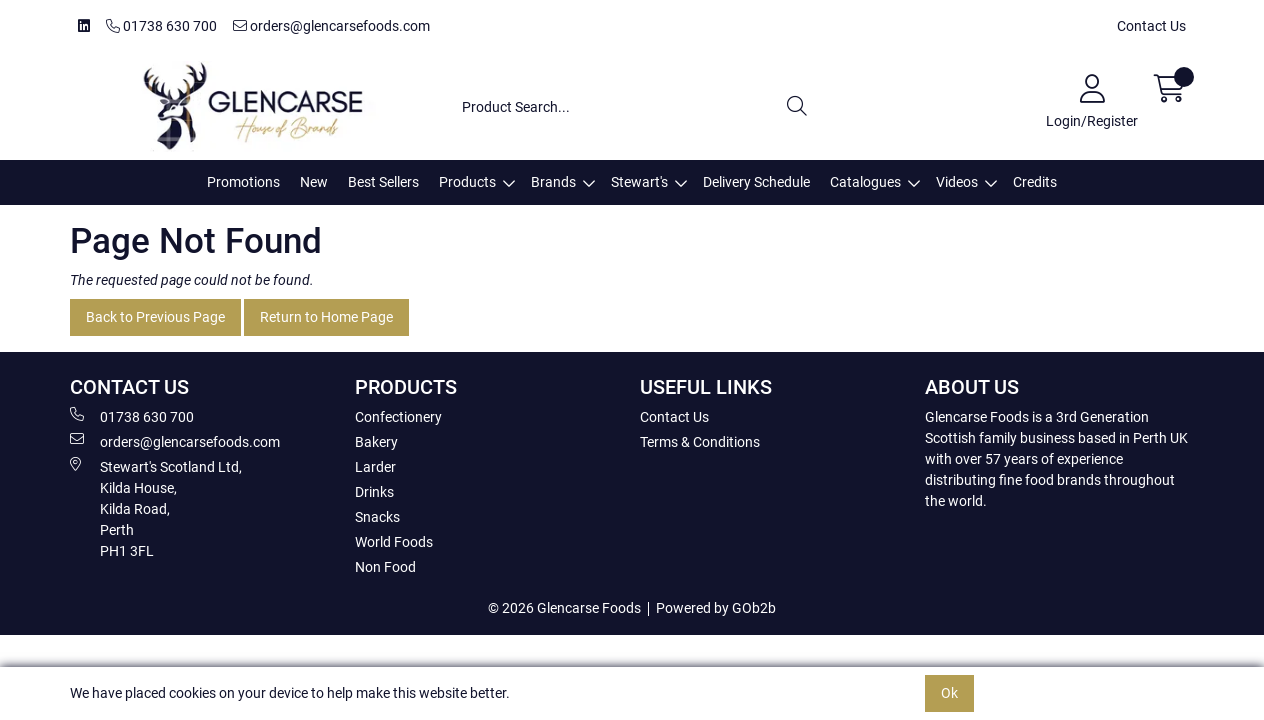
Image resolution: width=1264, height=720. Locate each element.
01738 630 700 (161, 26)
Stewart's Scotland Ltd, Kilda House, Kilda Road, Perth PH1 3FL (156, 508)
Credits (1035, 182)
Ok (949, 693)
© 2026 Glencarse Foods (564, 608)
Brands (553, 182)
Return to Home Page (326, 317)
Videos (957, 182)
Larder (375, 467)
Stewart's (639, 182)
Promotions (243, 182)
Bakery (376, 442)
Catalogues (865, 182)
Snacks (377, 517)
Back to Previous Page (155, 317)
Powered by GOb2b (716, 608)
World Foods (394, 542)
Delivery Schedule (756, 182)
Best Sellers (383, 182)
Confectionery (398, 417)
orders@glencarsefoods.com (331, 26)
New (314, 182)
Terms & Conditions (700, 442)
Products (467, 182)
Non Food (385, 567)
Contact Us (1151, 26)
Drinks (374, 492)
